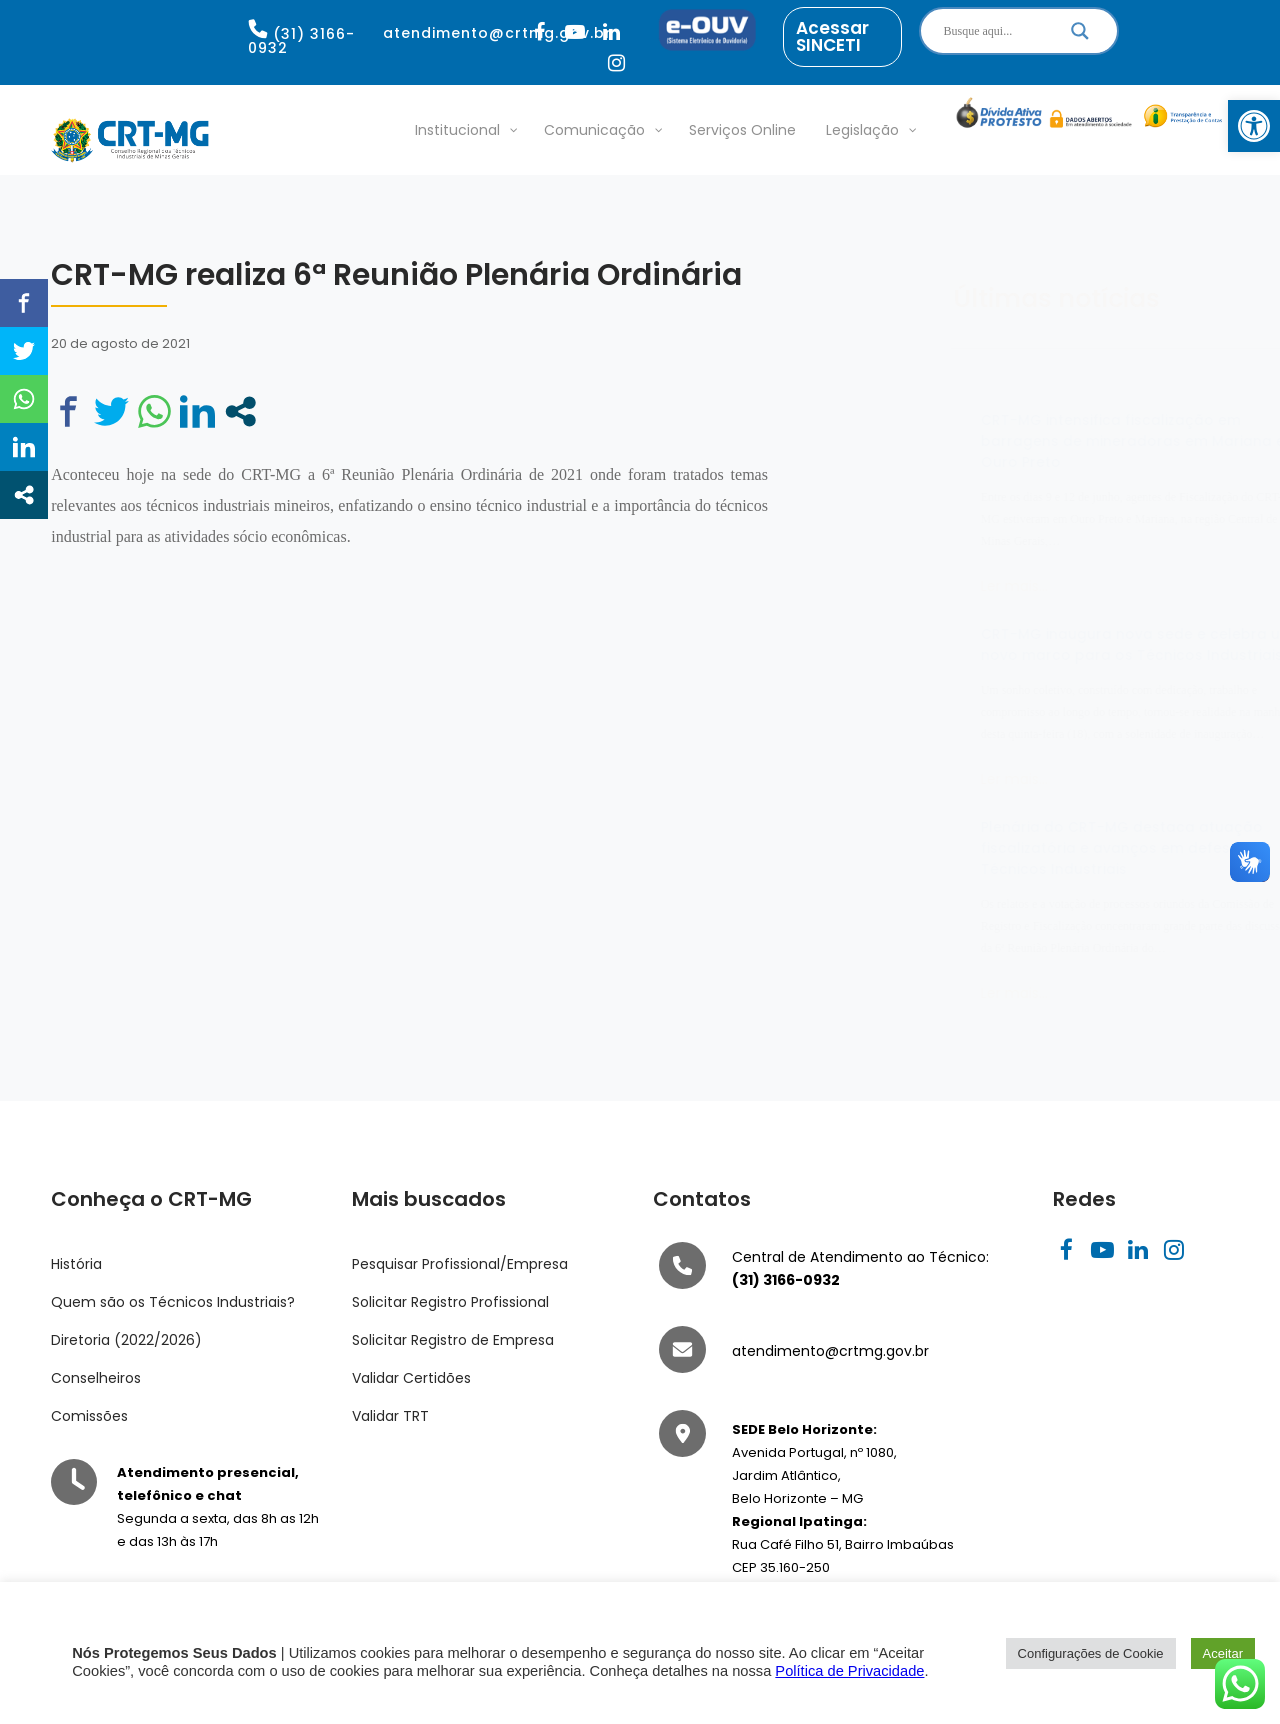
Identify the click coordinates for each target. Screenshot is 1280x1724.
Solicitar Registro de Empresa (453, 1340)
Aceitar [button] (1223, 1653)
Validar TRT (390, 1416)
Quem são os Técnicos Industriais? (173, 1302)
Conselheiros (96, 1378)
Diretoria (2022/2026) (126, 1340)
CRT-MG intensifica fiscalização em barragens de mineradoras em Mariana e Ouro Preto (1034, 441)
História (76, 1264)
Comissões (89, 1416)
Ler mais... (915, 586)
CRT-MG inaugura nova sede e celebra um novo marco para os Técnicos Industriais (1038, 644)
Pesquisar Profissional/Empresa (460, 1264)
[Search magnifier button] (1080, 36)
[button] (1254, 126)
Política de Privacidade (849, 1671)
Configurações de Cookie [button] (1091, 1653)
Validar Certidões (411, 1378)
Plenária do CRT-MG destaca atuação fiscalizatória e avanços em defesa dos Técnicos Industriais (1027, 848)
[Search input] (995, 31)
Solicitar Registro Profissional (450, 1302)
